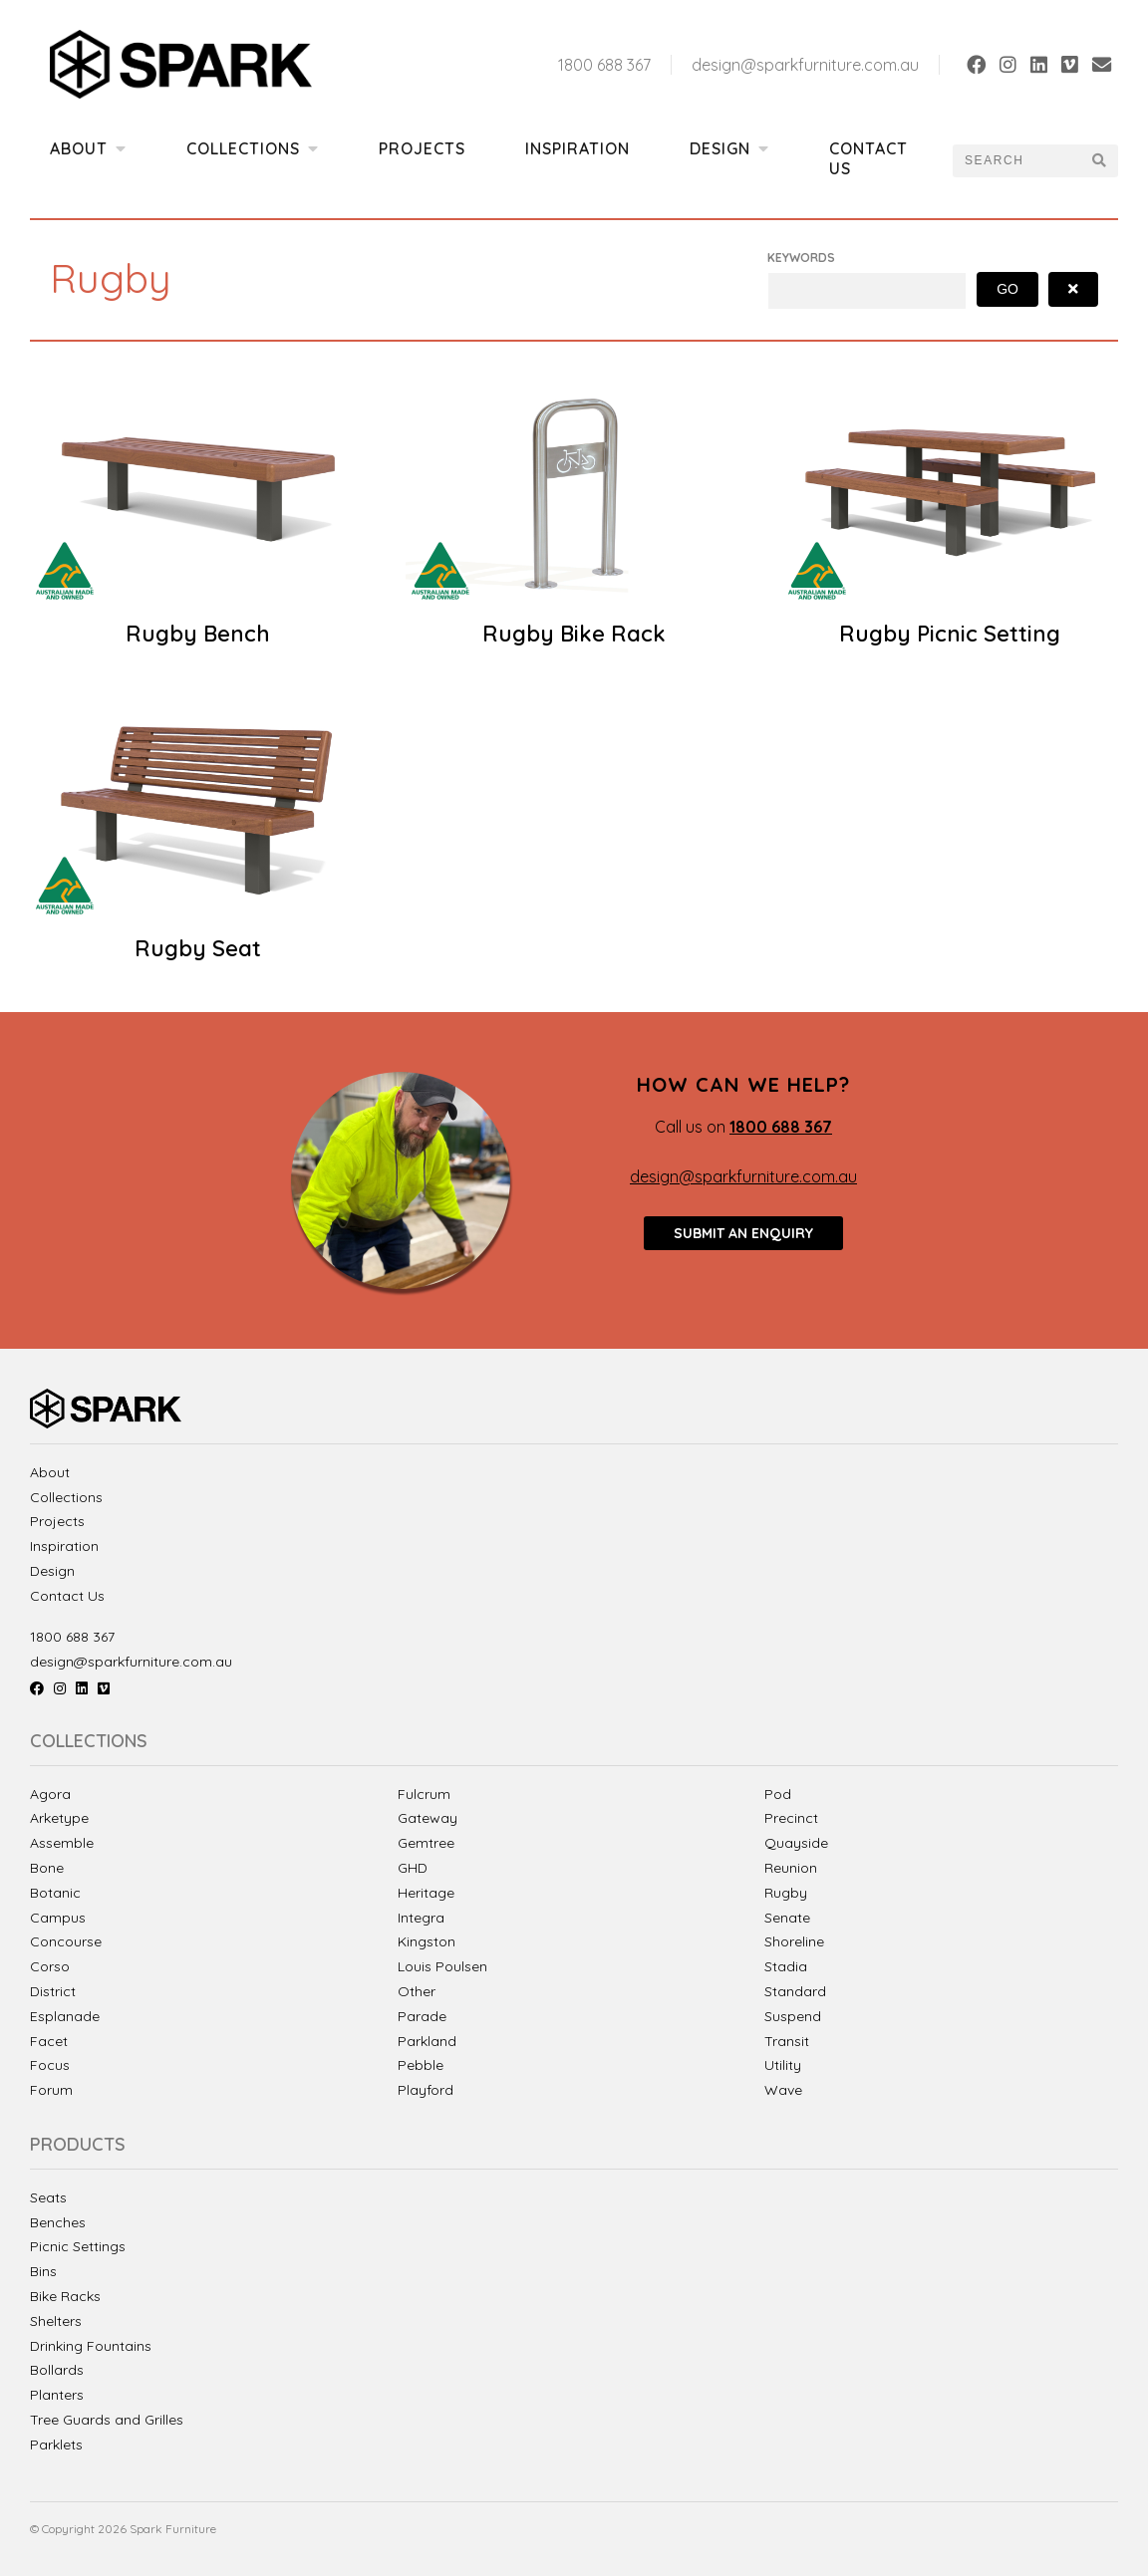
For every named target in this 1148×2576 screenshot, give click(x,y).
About (88, 148)
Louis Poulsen (442, 1966)
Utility (782, 2065)
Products (78, 2145)
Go (1007, 289)
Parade (422, 2016)
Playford (425, 2090)
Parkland (427, 2041)
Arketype (59, 1818)
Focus (50, 2065)
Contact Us (868, 158)
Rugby (785, 1893)
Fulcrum (424, 1794)
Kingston (426, 1941)
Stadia (785, 1966)
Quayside (796, 1843)
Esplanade (65, 2016)
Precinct (791, 1818)
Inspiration (577, 148)
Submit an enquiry (743, 1233)
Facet (49, 2041)
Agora (50, 1794)
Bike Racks (65, 2296)
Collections (252, 148)
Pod (777, 1794)
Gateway (427, 1818)
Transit (786, 2041)
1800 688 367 (604, 65)
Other (416, 1991)
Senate (787, 1918)
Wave (783, 2090)
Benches (58, 2222)
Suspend (792, 2016)
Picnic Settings (78, 2246)
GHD (413, 1868)
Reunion (790, 1868)
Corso (50, 1966)
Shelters (56, 2321)
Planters (57, 2395)
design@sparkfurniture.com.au (805, 65)
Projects (422, 148)
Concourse (66, 1941)
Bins (43, 2271)
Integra (421, 1918)
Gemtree (426, 1843)
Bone (47, 1868)
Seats (48, 2198)
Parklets (56, 2445)
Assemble (62, 1843)
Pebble (420, 2065)
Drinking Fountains (90, 2346)
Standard (795, 1991)
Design (729, 148)
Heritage (426, 1893)
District (53, 1991)
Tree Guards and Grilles (106, 2420)
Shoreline (794, 1941)
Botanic (55, 1893)
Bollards (57, 2370)
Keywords (801, 257)
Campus (58, 1918)
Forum (51, 2090)
